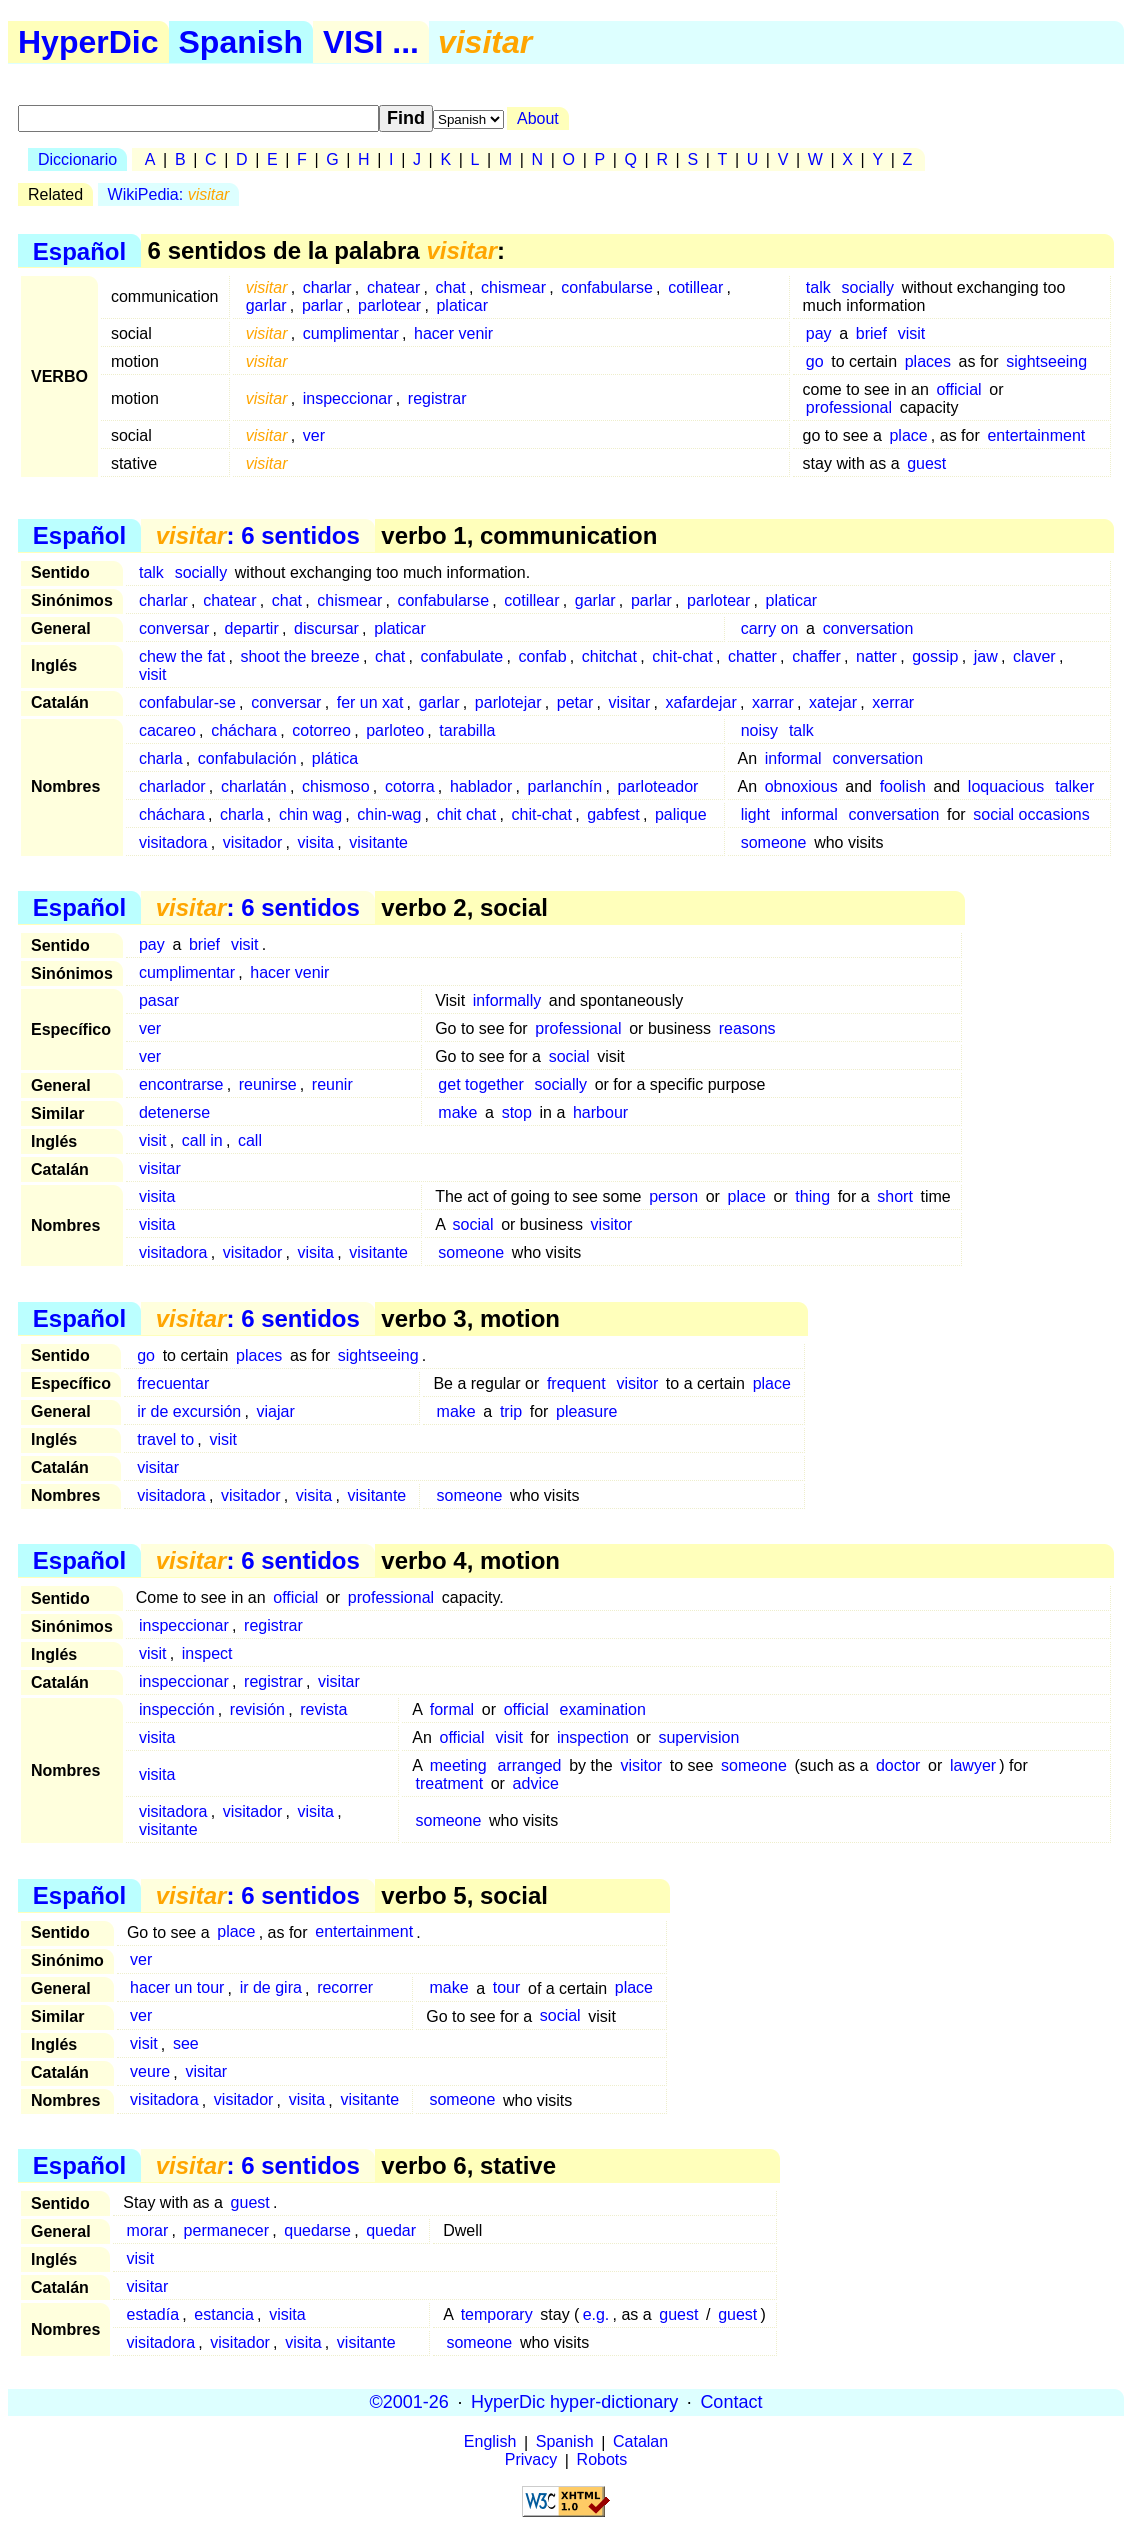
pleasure (586, 1411)
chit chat (467, 814)
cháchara (244, 730)
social (569, 1056)
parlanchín (564, 786)
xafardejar (701, 702)
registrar (437, 398)
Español (79, 250)
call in (202, 1140)
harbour (600, 1112)
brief (871, 333)
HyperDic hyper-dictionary (574, 2402)
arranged (529, 1765)
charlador (172, 786)
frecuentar (173, 1383)
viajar (276, 1411)
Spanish (241, 42)
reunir (332, 1084)
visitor (612, 1224)
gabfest (613, 814)
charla (161, 758)
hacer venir (453, 333)
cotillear (695, 287)
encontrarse (181, 1084)
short (895, 1196)
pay (819, 333)
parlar (322, 305)
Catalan (640, 2442)
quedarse (317, 2230)
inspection (593, 1737)
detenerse (174, 1112)
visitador (253, 842)
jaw (986, 656)
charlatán (254, 786)
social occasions (1031, 814)
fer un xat (370, 702)
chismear (513, 287)
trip (511, 1411)
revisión (257, 1709)
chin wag (310, 814)
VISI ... (371, 42)
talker (1074, 786)
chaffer (816, 656)
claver (1034, 656)
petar (575, 702)
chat (451, 287)
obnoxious (801, 786)
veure (150, 2072)
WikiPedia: (169, 194)
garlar (266, 305)
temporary (497, 2314)
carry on (770, 628)
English (490, 2442)
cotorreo (321, 730)
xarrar (773, 702)
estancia (224, 2314)
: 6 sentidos (258, 535)
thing (812, 1196)
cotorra (410, 786)
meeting (458, 1765)
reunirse (268, 1084)
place (908, 435)
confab (543, 656)
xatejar (833, 702)
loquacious (1006, 786)
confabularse (607, 287)
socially (868, 287)
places (928, 361)
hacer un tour (177, 1988)
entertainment (1036, 435)
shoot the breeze (300, 656)
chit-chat (682, 656)
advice (536, 1783)
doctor (898, 1765)
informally (507, 1000)
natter (876, 656)
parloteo (395, 730)
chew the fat (182, 656)
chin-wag (389, 814)
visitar (630, 702)
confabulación (247, 758)
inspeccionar (348, 398)
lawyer (973, 1765)
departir (251, 628)
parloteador (657, 786)
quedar (391, 2230)
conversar (174, 628)
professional (849, 407)
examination (603, 1709)
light (755, 814)
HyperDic (88, 42)
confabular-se (187, 702)
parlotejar (508, 702)
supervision (698, 1737)
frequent (576, 1383)
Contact (731, 2402)
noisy (759, 730)
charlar (327, 287)
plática (335, 758)
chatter (752, 656)
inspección (177, 1709)
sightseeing (1046, 361)
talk (818, 287)
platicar (462, 305)
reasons (747, 1028)
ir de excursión (189, 1411)
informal (793, 758)
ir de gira (271, 1988)
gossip (935, 656)
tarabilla (467, 730)
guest (926, 463)
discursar (326, 628)
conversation (868, 628)
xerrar (893, 702)
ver (314, 435)
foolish (903, 786)
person (673, 1196)
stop (517, 1112)
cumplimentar (351, 333)
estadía (153, 2314)
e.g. (596, 2314)
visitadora (173, 842)
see (186, 2044)
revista (323, 1709)
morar (148, 2230)
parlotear (389, 305)
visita (316, 842)
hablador (481, 786)
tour (507, 1988)
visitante (378, 842)
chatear (393, 287)
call (250, 1140)
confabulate (462, 656)
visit (912, 333)
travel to (165, 1439)
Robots (602, 2460)
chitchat (609, 656)
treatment (449, 1783)
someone (774, 842)
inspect (207, 1653)
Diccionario (77, 159)
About (538, 118)
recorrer (345, 1988)
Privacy (531, 2460)
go (815, 361)
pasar (159, 1000)
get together (480, 1084)
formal (452, 1709)
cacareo (167, 730)
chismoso (336, 786)
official (959, 389)
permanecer (226, 2230)
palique (681, 814)
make (457, 1112)
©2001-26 (409, 2402)
